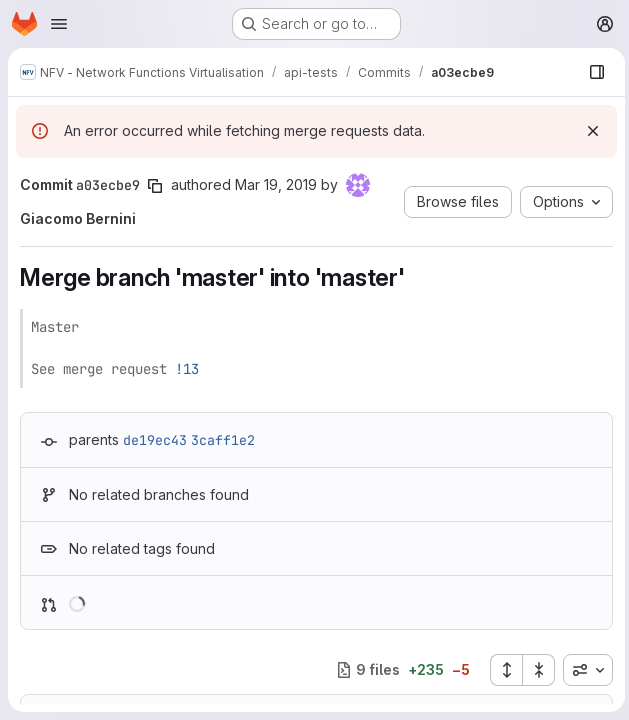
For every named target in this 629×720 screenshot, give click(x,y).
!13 (187, 369)
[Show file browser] (593, 72)
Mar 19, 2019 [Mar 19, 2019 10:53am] (276, 184)
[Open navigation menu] (59, 24)
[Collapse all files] (535, 670)
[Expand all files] (502, 670)
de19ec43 (155, 440)
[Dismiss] (589, 131)
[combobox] (584, 670)
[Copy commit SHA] (155, 186)
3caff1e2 (223, 440)
